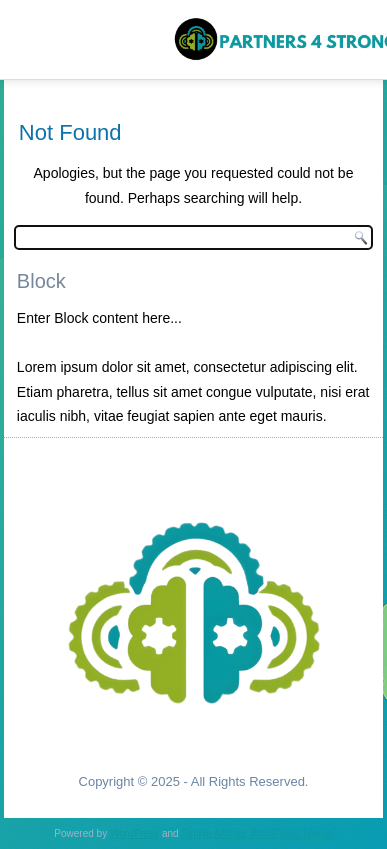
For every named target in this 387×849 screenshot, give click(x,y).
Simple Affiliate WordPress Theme (256, 833)
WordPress (134, 833)
